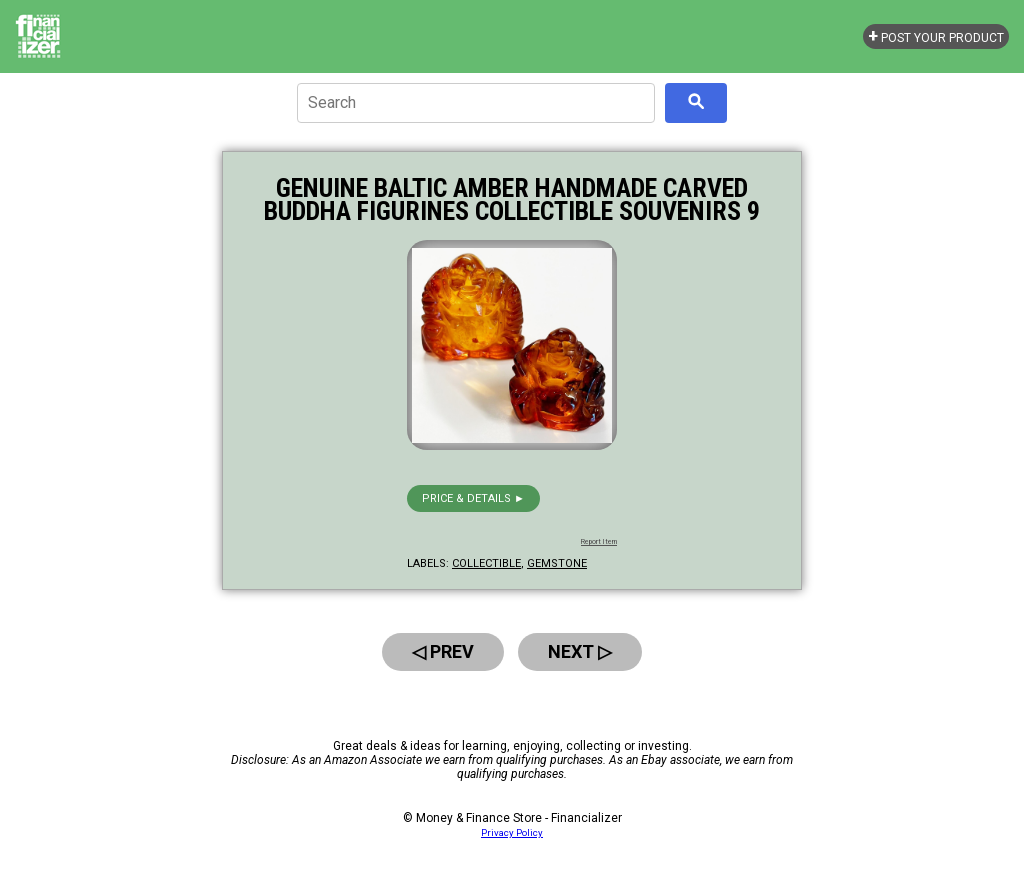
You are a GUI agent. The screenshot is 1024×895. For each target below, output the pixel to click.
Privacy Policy (512, 832)
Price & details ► (473, 498)
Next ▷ (580, 651)
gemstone (557, 563)
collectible (486, 563)
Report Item (599, 542)
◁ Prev (443, 651)
